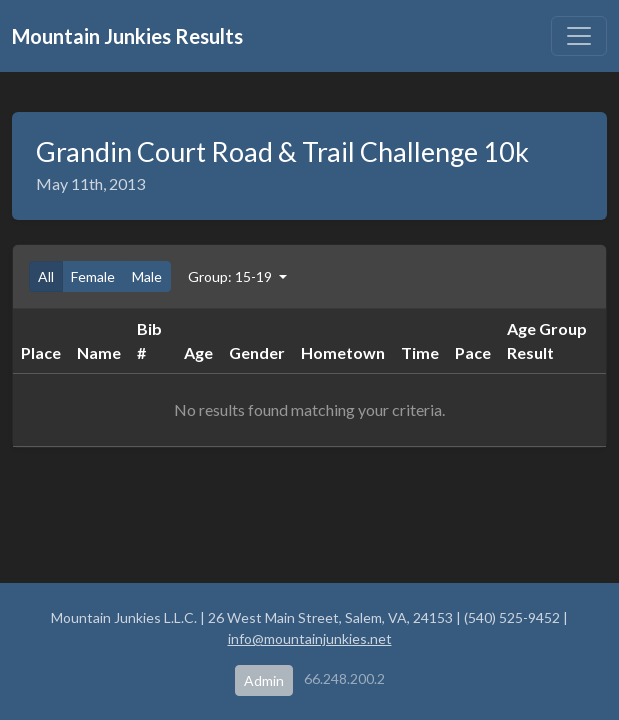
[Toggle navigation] (579, 36)
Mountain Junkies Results (127, 36)
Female (93, 276)
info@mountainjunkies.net (310, 638)
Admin (264, 680)
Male (147, 276)
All (46, 276)
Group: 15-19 (231, 276)
